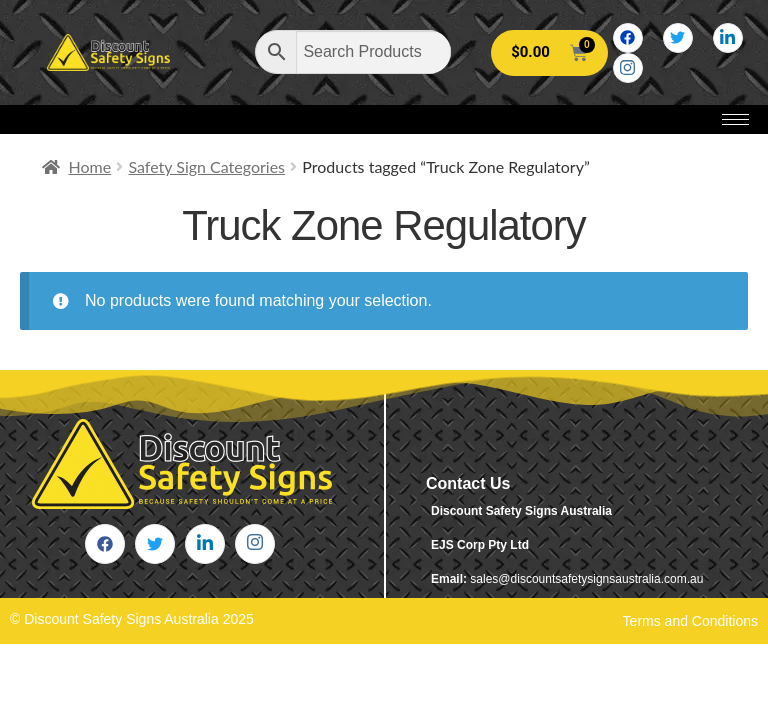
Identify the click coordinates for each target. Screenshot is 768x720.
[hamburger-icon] (735, 119)
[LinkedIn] (728, 38)
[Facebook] (628, 38)
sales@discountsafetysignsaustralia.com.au (586, 579)
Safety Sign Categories (206, 166)
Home (90, 166)
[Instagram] (628, 68)
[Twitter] (678, 38)
